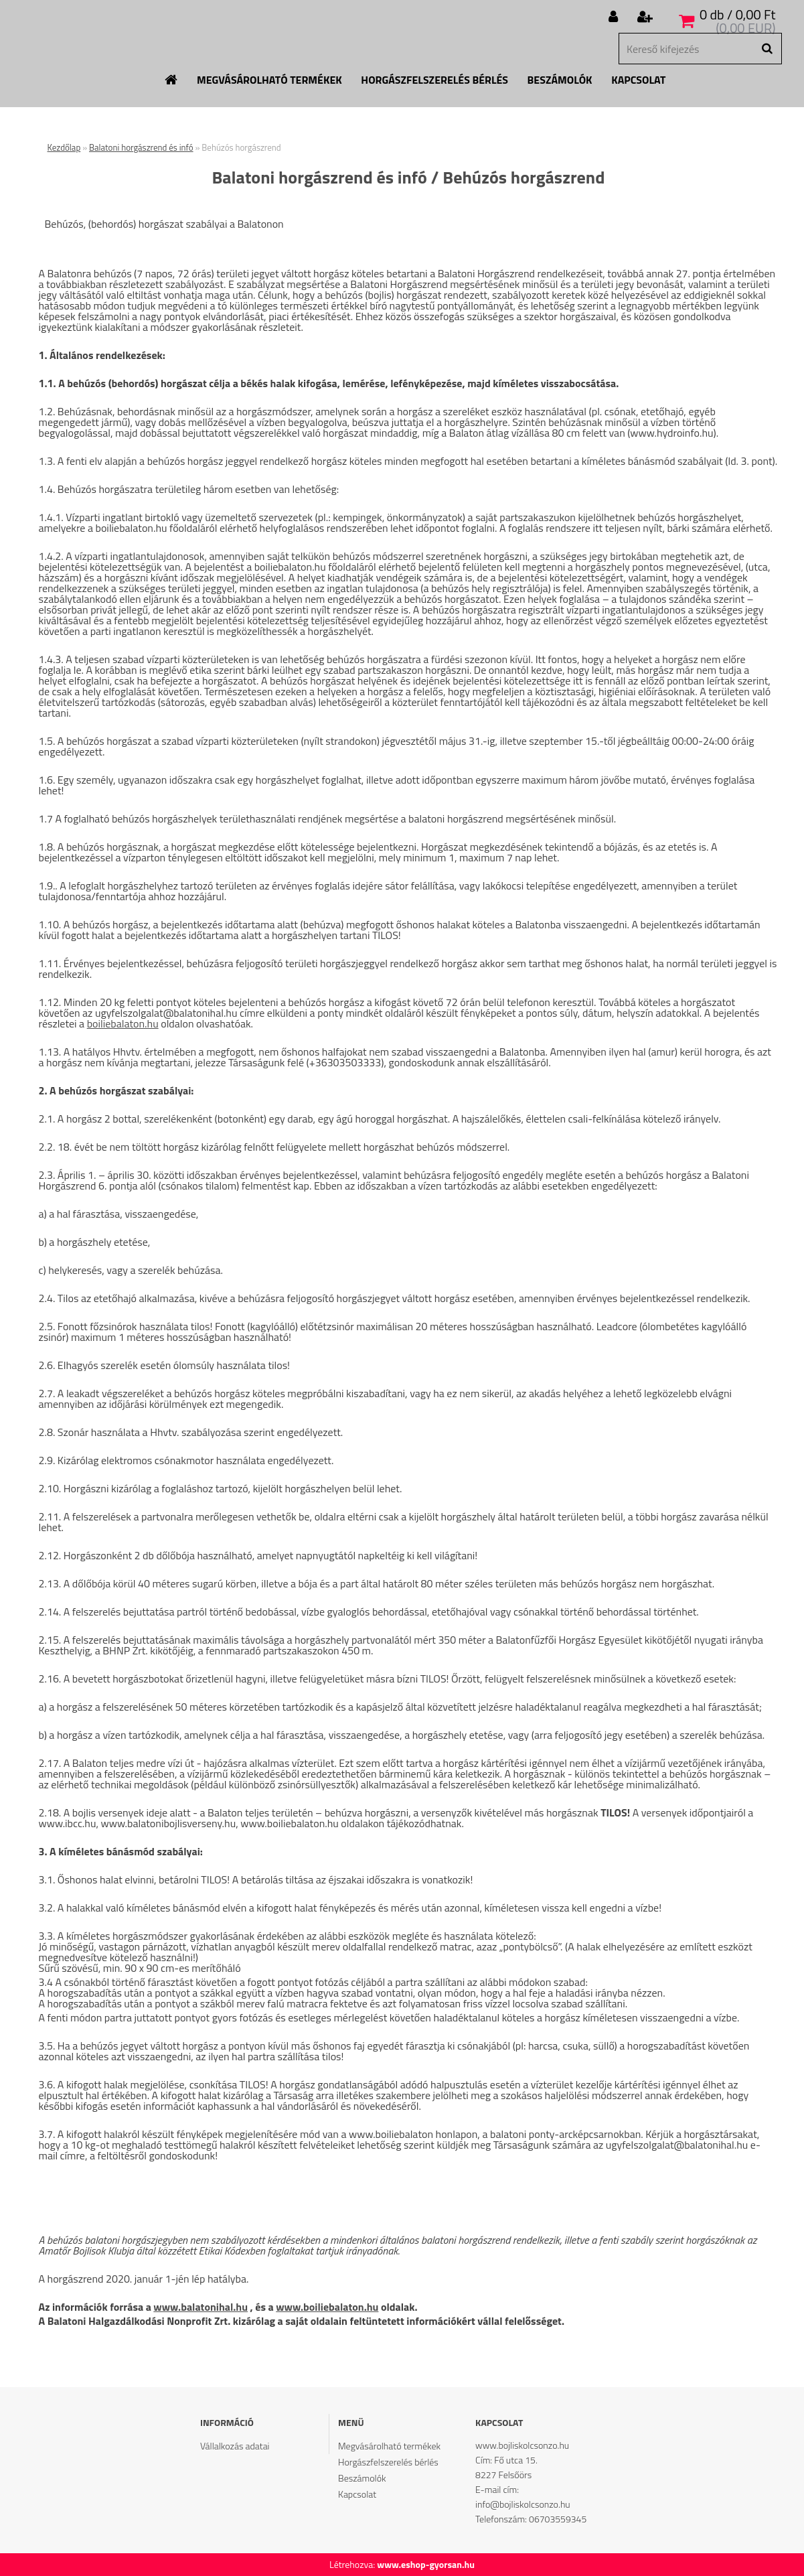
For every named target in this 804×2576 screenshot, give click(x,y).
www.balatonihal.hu (200, 2307)
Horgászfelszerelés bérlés (434, 80)
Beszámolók (560, 80)
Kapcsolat (638, 80)
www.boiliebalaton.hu (327, 2307)
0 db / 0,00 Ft (738, 14)
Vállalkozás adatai (235, 2446)
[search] (767, 49)
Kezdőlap (64, 147)
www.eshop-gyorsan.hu (426, 2564)
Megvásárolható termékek (269, 80)
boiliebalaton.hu (123, 1023)
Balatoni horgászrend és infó (141, 147)
